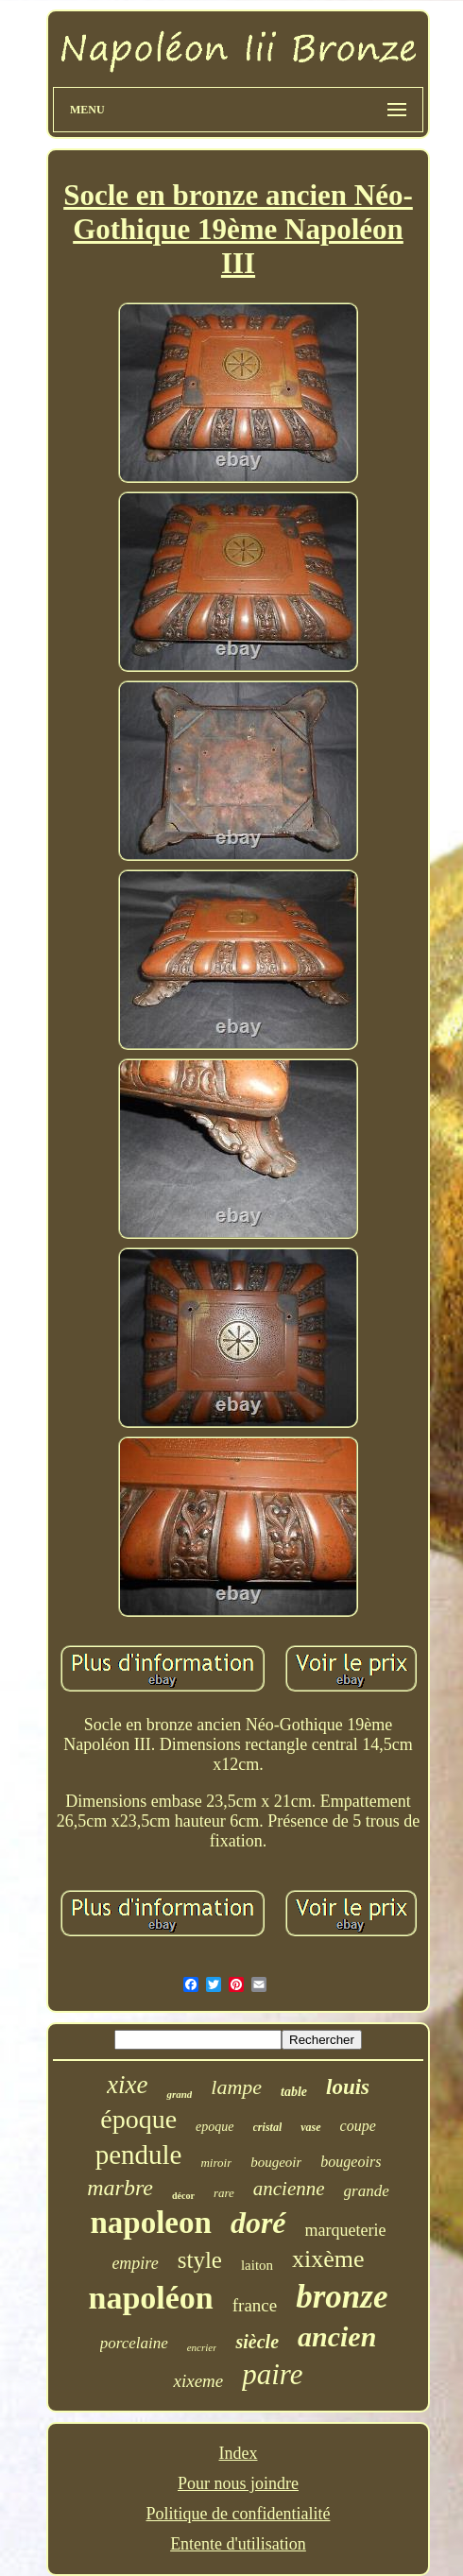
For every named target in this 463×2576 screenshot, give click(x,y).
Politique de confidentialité (238, 2513)
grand (179, 2094)
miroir (216, 2162)
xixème (328, 2259)
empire (134, 2263)
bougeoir (275, 2162)
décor (183, 2195)
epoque (214, 2127)
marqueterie (345, 2230)
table (294, 2092)
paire (272, 2374)
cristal (268, 2127)
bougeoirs (350, 2162)
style (200, 2260)
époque (138, 2119)
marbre (120, 2187)
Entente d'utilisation (238, 2543)
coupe (358, 2126)
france (254, 2305)
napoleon (151, 2223)
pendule (138, 2154)
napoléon (151, 2297)
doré (258, 2223)
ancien (337, 2336)
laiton (257, 2265)
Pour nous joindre (238, 2483)
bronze (341, 2296)
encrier (202, 2347)
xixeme (198, 2381)
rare (224, 2193)
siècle (257, 2341)
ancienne (289, 2188)
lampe (236, 2087)
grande (366, 2191)
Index (238, 2453)
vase (310, 2127)
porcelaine (134, 2343)
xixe (127, 2084)
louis (347, 2087)
